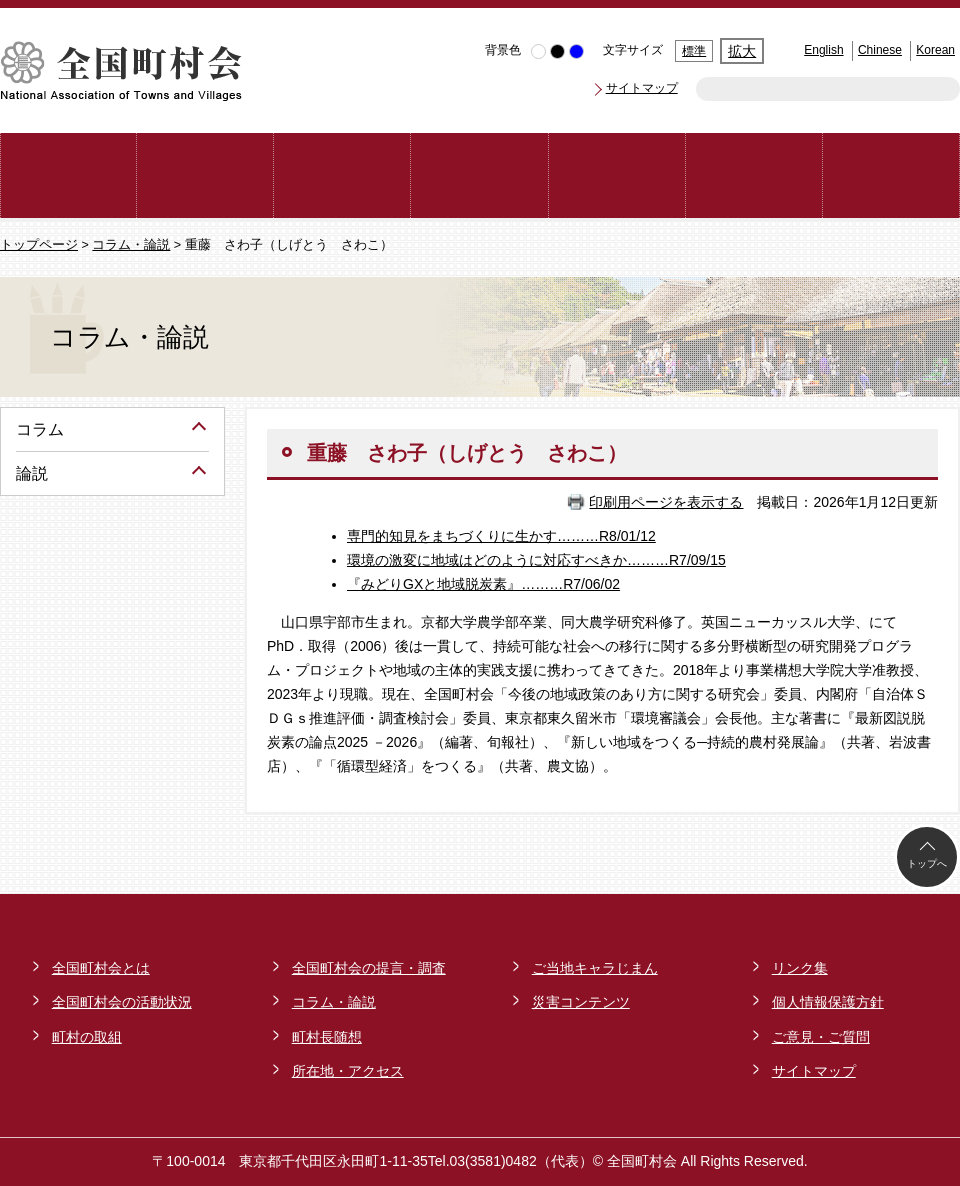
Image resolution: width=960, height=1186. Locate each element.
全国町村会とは (101, 968)
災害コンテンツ (581, 1002)
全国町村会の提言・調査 (369, 968)
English (823, 50)
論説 (32, 473)
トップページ (39, 245)
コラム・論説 (131, 245)
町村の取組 (87, 1037)
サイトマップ (642, 88)
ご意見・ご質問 (821, 1037)
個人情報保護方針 (828, 1002)
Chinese (880, 50)
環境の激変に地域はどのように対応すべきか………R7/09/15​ (536, 560)
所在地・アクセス (348, 1071)
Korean (935, 50)
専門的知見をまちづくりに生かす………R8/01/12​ (501, 536)
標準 (694, 51)
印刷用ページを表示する (666, 502)
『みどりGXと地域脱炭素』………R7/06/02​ (483, 584)
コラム (40, 429)
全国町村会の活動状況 (122, 1002)
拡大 (742, 51)
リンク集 (800, 968)
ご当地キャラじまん (595, 968)
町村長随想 (327, 1037)
